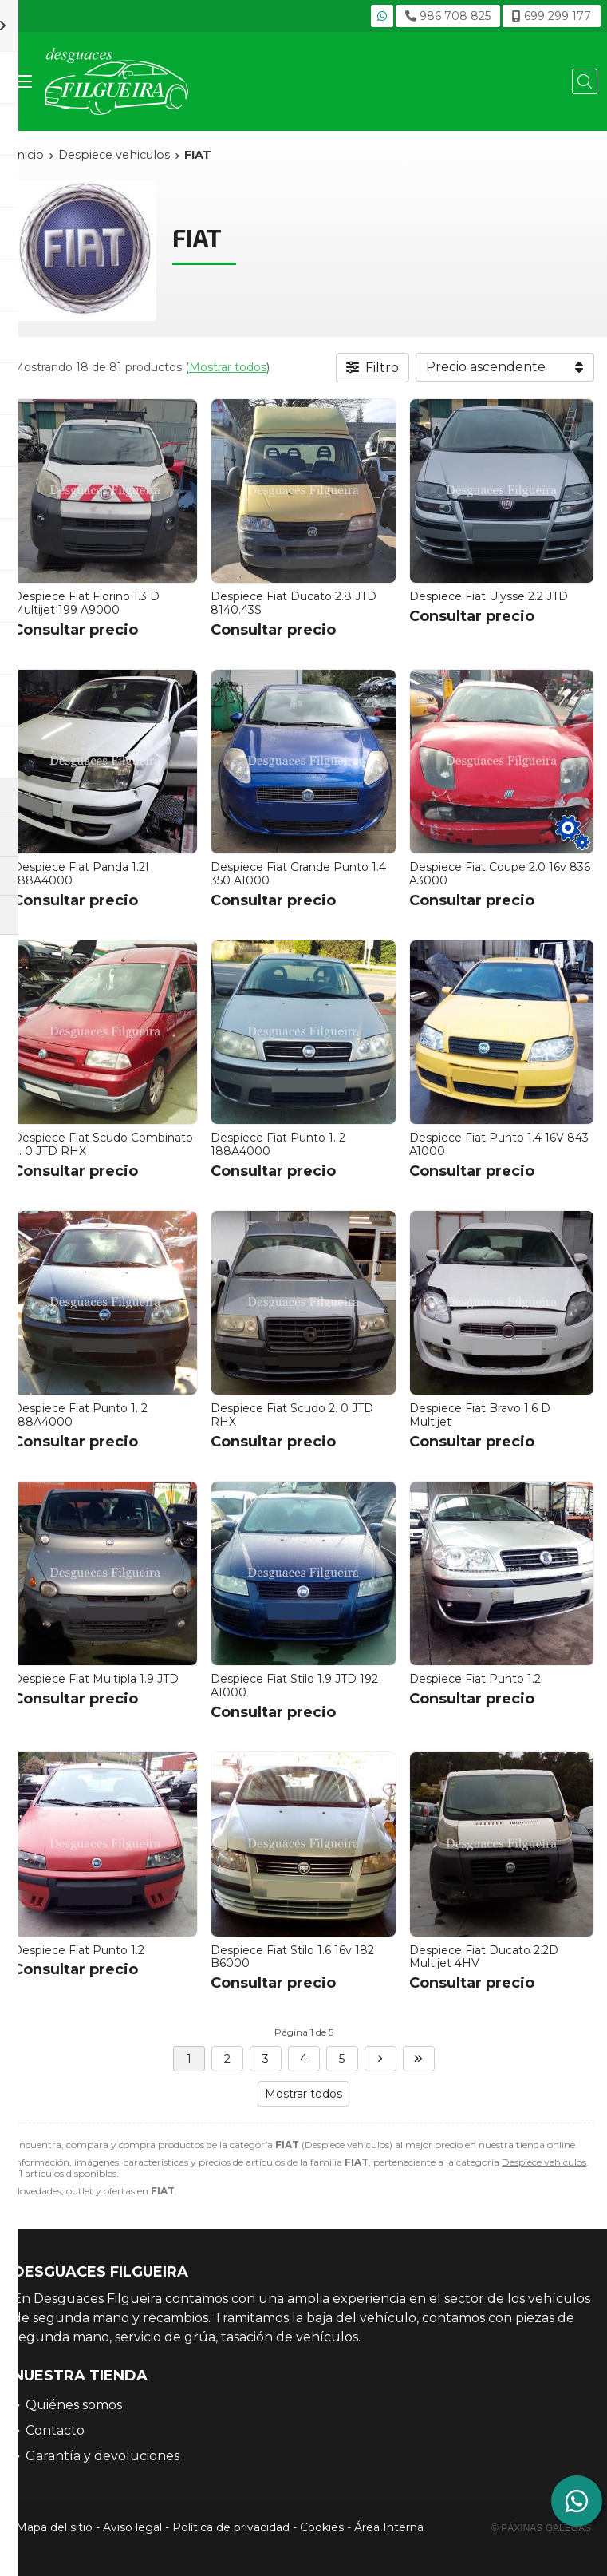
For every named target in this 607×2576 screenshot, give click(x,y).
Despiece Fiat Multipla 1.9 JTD (96, 1679)
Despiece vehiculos (544, 2162)
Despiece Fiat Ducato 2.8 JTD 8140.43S (293, 603)
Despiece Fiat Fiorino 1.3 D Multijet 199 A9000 (86, 603)
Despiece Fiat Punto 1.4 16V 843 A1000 (499, 1144)
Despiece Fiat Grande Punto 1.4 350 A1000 (298, 874)
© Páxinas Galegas (541, 2528)
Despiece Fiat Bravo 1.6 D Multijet (479, 1415)
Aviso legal (132, 2527)
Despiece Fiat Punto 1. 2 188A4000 (278, 1144)
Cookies (322, 2527)
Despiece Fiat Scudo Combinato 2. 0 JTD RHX (103, 1144)
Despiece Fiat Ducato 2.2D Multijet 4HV (483, 1957)
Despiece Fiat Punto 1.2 (475, 1679)
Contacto (55, 2430)
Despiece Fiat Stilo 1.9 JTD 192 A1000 (294, 1686)
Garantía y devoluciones (102, 2455)
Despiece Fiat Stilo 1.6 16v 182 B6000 (292, 1957)
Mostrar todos (227, 367)
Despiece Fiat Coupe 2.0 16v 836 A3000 (499, 874)
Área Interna (389, 2527)
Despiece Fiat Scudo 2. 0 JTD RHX (292, 1415)
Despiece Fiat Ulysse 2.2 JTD (488, 596)
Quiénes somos (74, 2404)
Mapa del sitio (54, 2527)
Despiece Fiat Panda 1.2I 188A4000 (81, 874)
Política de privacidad (231, 2527)
